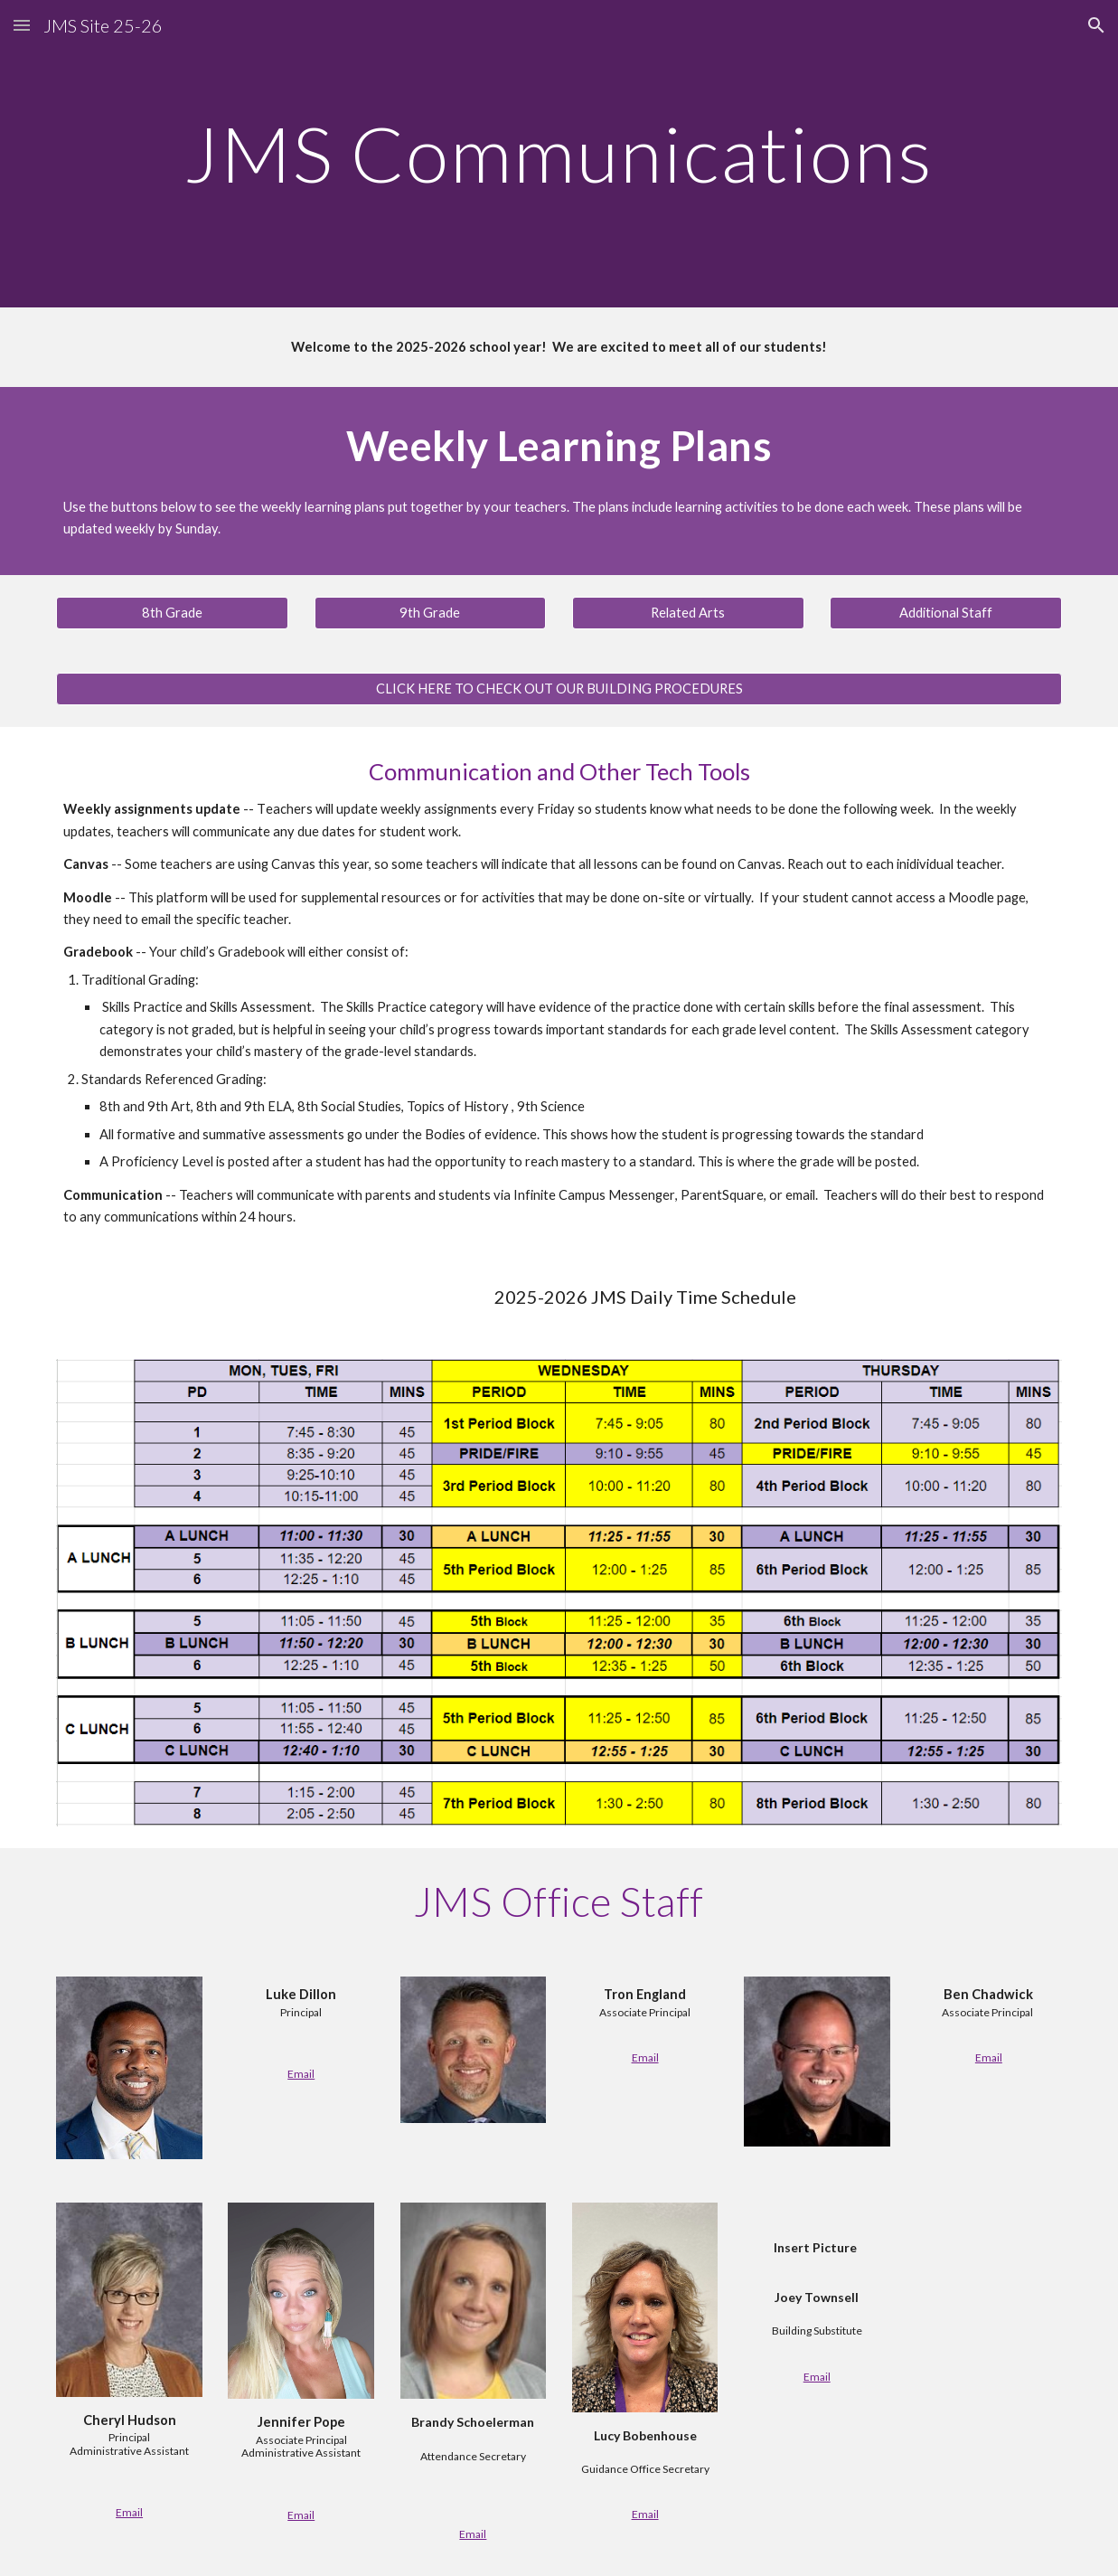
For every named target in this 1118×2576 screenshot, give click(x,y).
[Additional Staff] (946, 613)
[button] (21, 25)
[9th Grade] (430, 613)
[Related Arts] (688, 613)
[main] (559, 153)
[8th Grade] (172, 613)
